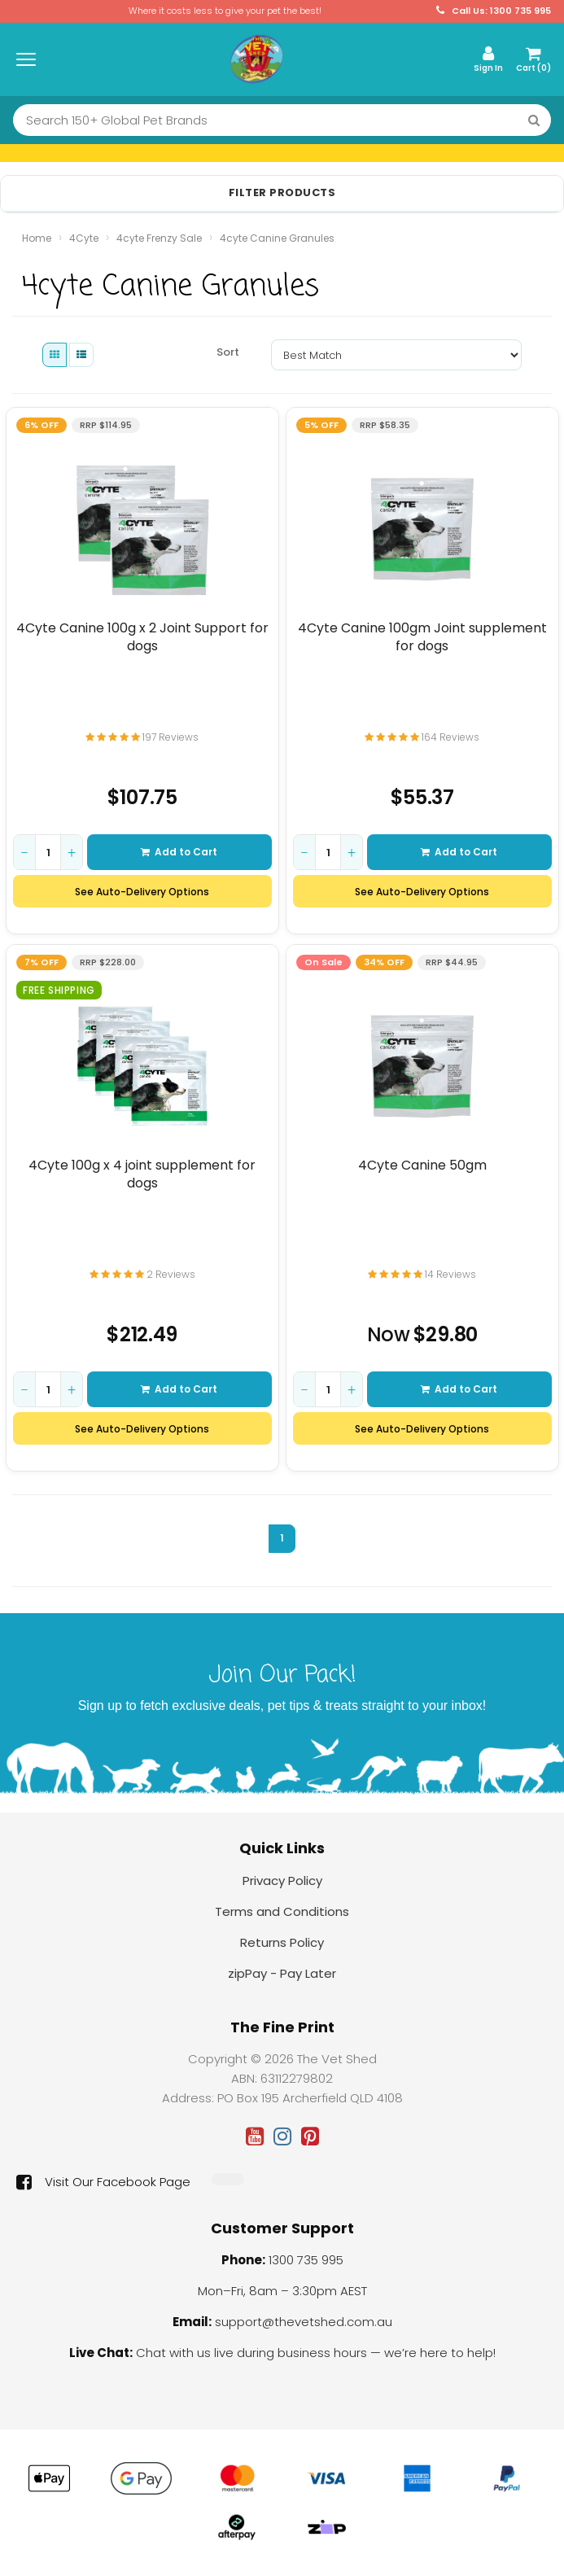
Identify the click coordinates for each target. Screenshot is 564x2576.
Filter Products (282, 193)
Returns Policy (282, 1942)
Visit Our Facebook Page (103, 2182)
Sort (227, 352)
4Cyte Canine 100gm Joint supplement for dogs (421, 636)
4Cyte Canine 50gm (421, 1165)
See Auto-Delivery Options (142, 892)
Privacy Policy (282, 1880)
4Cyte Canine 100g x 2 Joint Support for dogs (142, 636)
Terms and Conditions (282, 1911)
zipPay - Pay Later (282, 1973)
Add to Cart (179, 852)
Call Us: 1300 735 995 (493, 11)
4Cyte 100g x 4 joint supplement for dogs (142, 1174)
